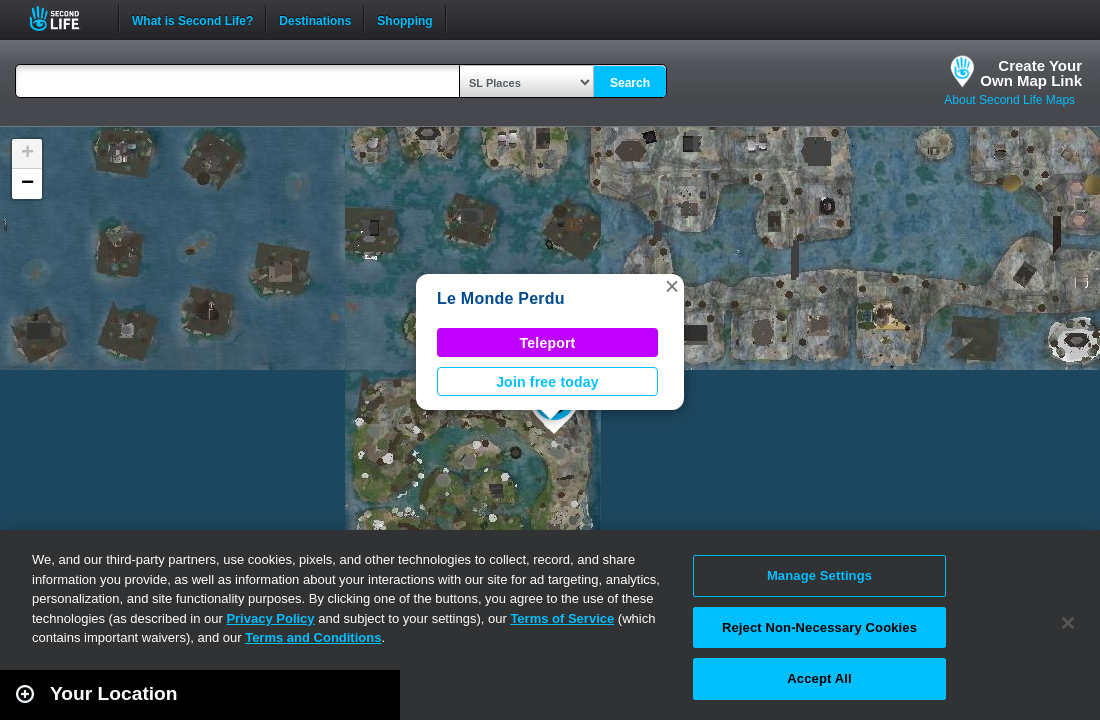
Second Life (65, 18)
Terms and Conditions (313, 637)
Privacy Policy (270, 618)
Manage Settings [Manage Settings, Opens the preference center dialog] (819, 575)
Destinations (315, 19)
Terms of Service (562, 618)
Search (630, 83)
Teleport (548, 343)
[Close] (1068, 623)
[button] (672, 286)
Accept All (819, 678)
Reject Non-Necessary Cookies (819, 627)
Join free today (547, 382)
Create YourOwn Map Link (1031, 73)
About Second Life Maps (1009, 100)
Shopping (404, 19)
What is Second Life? (192, 19)
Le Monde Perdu (501, 298)
